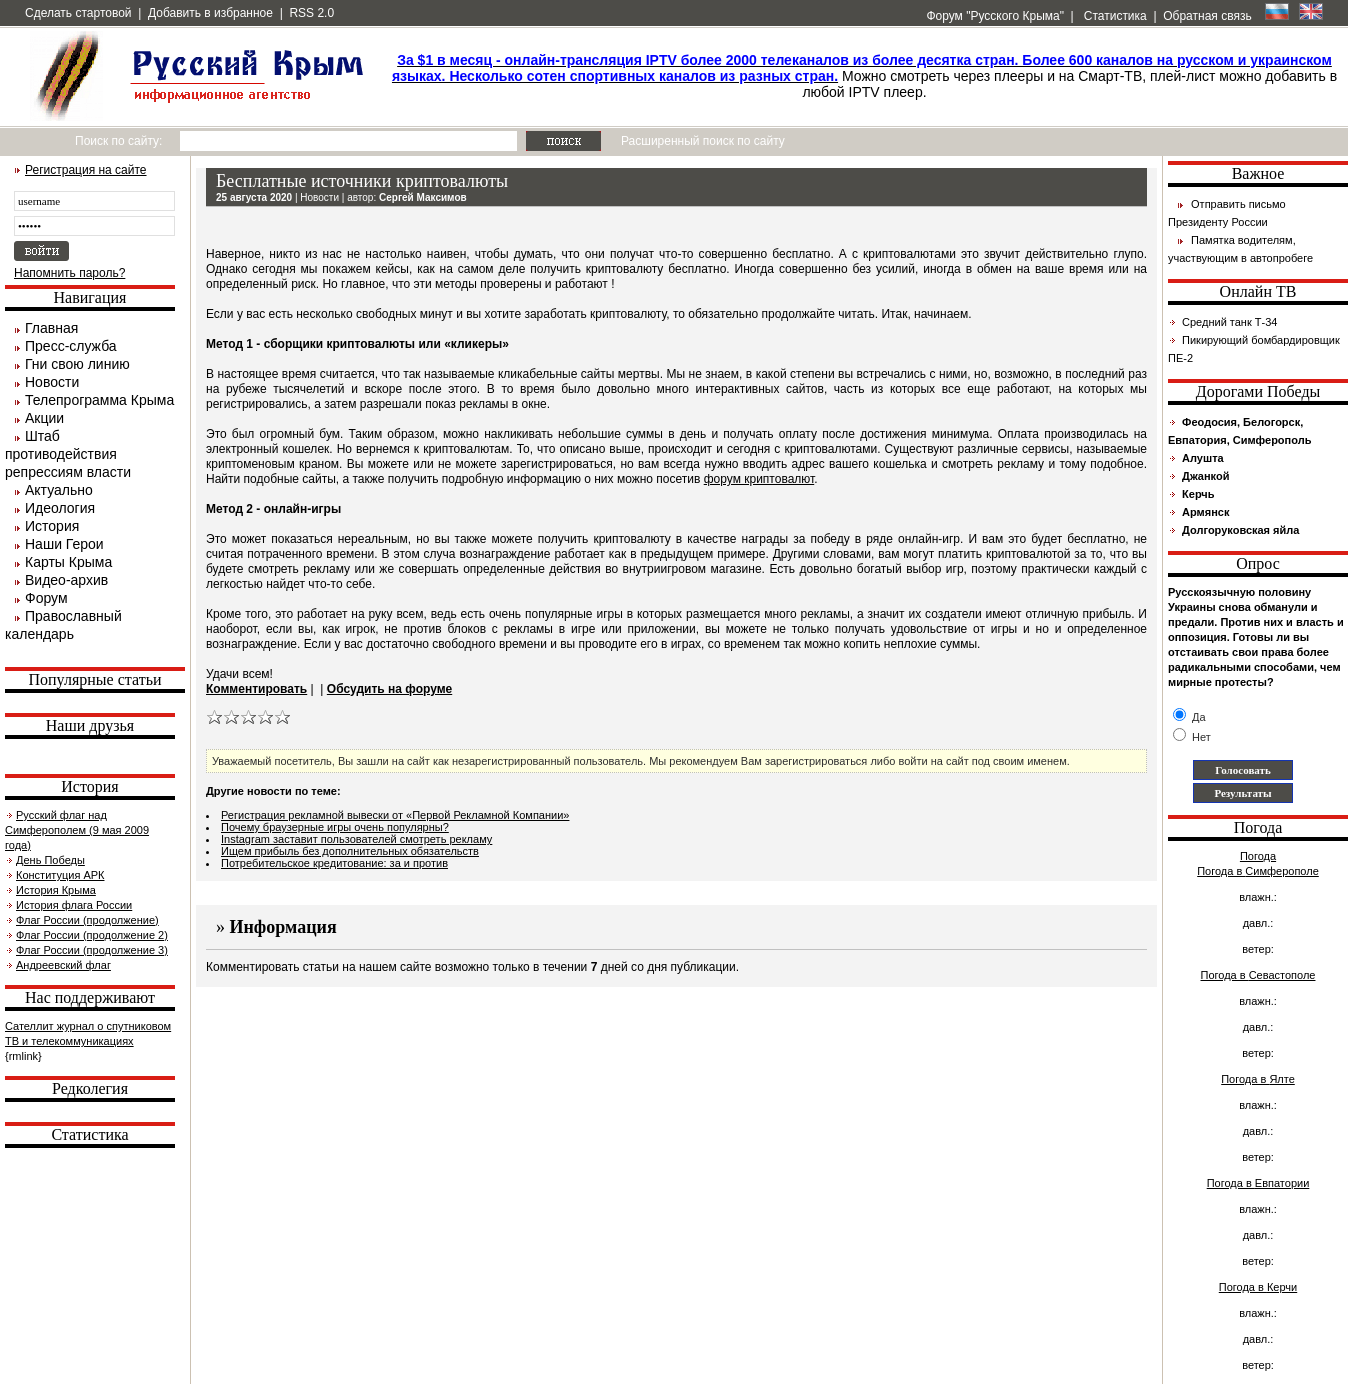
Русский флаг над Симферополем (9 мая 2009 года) (77, 830)
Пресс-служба (71, 346)
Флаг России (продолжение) (87, 920)
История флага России (74, 905)
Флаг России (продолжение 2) (92, 935)
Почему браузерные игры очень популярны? (335, 827)
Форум (46, 598)
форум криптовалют (759, 479)
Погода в (1258, 871)
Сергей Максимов (423, 197)
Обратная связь (1207, 16)
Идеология (60, 508)
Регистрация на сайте (86, 170)
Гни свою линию (77, 364)
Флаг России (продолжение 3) (92, 950)
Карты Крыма (68, 562)
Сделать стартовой (78, 13)
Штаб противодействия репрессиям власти (68, 454)
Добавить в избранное (210, 13)
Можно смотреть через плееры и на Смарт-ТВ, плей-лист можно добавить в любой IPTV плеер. (864, 76)
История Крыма (56, 890)
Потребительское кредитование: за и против (334, 863)
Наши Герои (64, 544)
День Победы (50, 860)
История (52, 526)
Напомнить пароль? (69, 273)
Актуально (59, 490)
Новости (52, 382)
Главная (51, 328)
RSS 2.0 (311, 13)
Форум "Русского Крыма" (993, 16)
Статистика (1113, 16)
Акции (44, 418)
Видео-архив (66, 580)
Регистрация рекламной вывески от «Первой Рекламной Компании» (395, 815)
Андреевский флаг (63, 965)
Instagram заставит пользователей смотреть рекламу (356, 839)
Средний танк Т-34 (1229, 322)
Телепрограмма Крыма (99, 400)
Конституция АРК (60, 875)
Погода (1258, 856)
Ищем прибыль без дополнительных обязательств (350, 851)
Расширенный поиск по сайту (703, 141)
